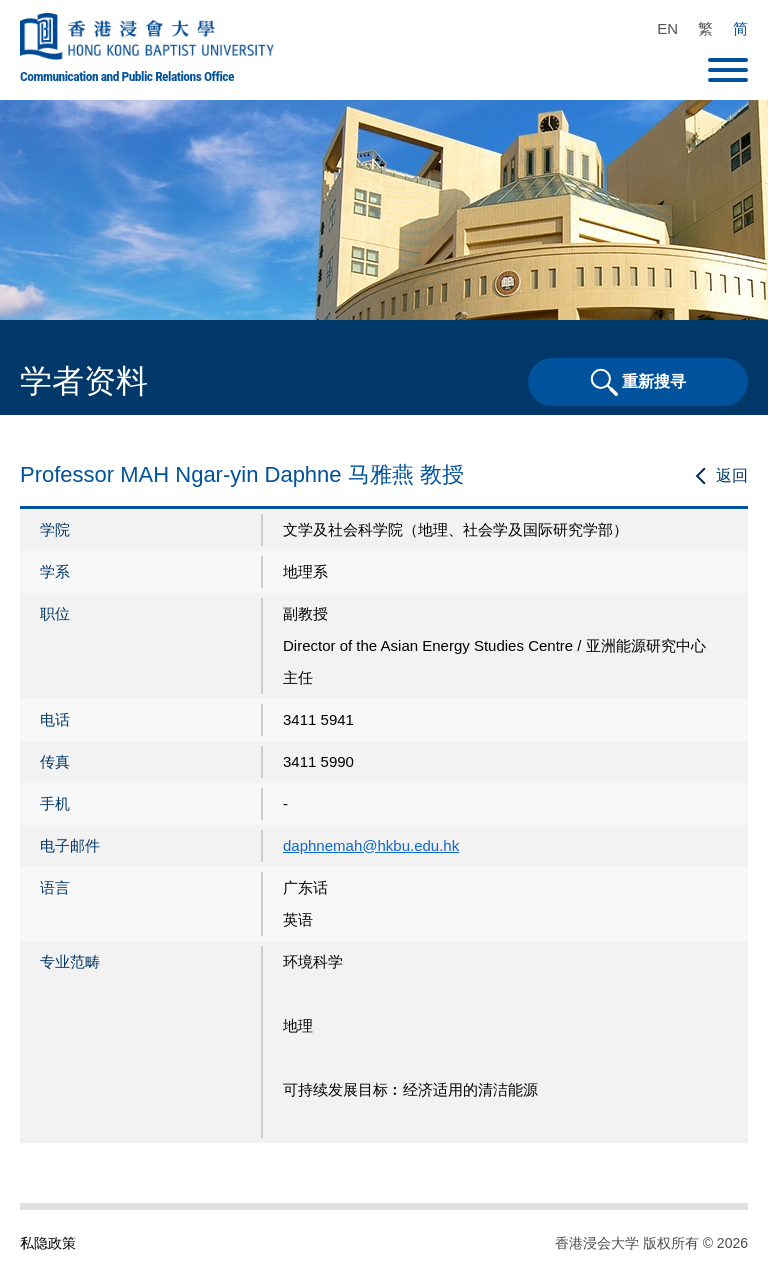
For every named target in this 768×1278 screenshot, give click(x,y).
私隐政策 (48, 1243)
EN (667, 28)
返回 (732, 475)
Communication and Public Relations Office (127, 76)
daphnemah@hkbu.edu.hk (371, 845)
